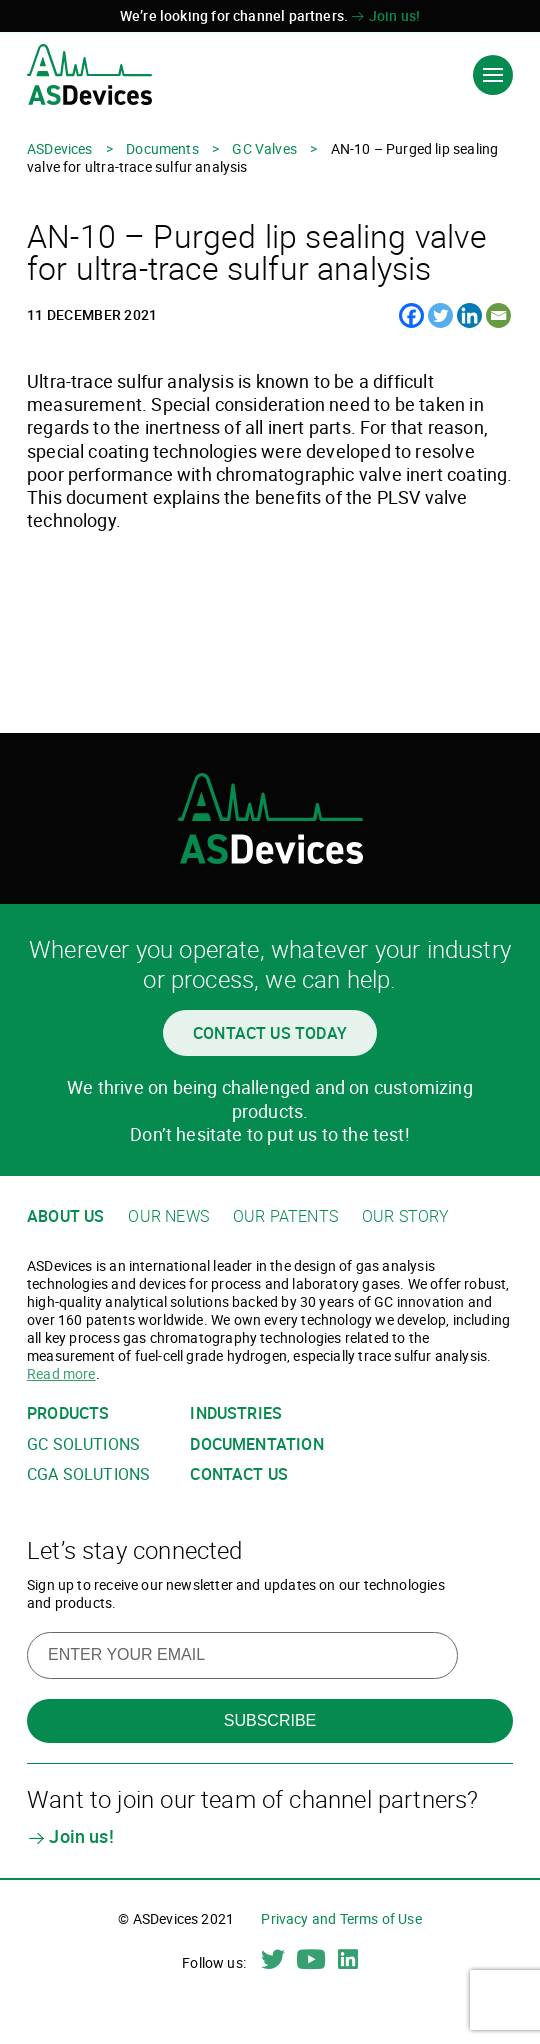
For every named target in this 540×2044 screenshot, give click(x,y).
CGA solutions (88, 1474)
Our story (406, 1216)
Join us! (385, 15)
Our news (168, 1216)
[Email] (498, 315)
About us (65, 1216)
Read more (61, 1373)
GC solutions (83, 1444)
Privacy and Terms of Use (341, 1918)
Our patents (285, 1216)
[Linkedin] (469, 315)
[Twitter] (440, 315)
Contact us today (270, 1033)
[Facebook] (411, 315)
